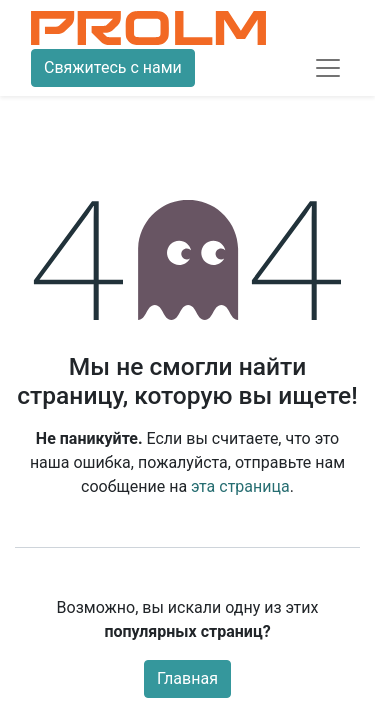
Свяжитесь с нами (113, 67)
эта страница (240, 486)
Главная (187, 678)
